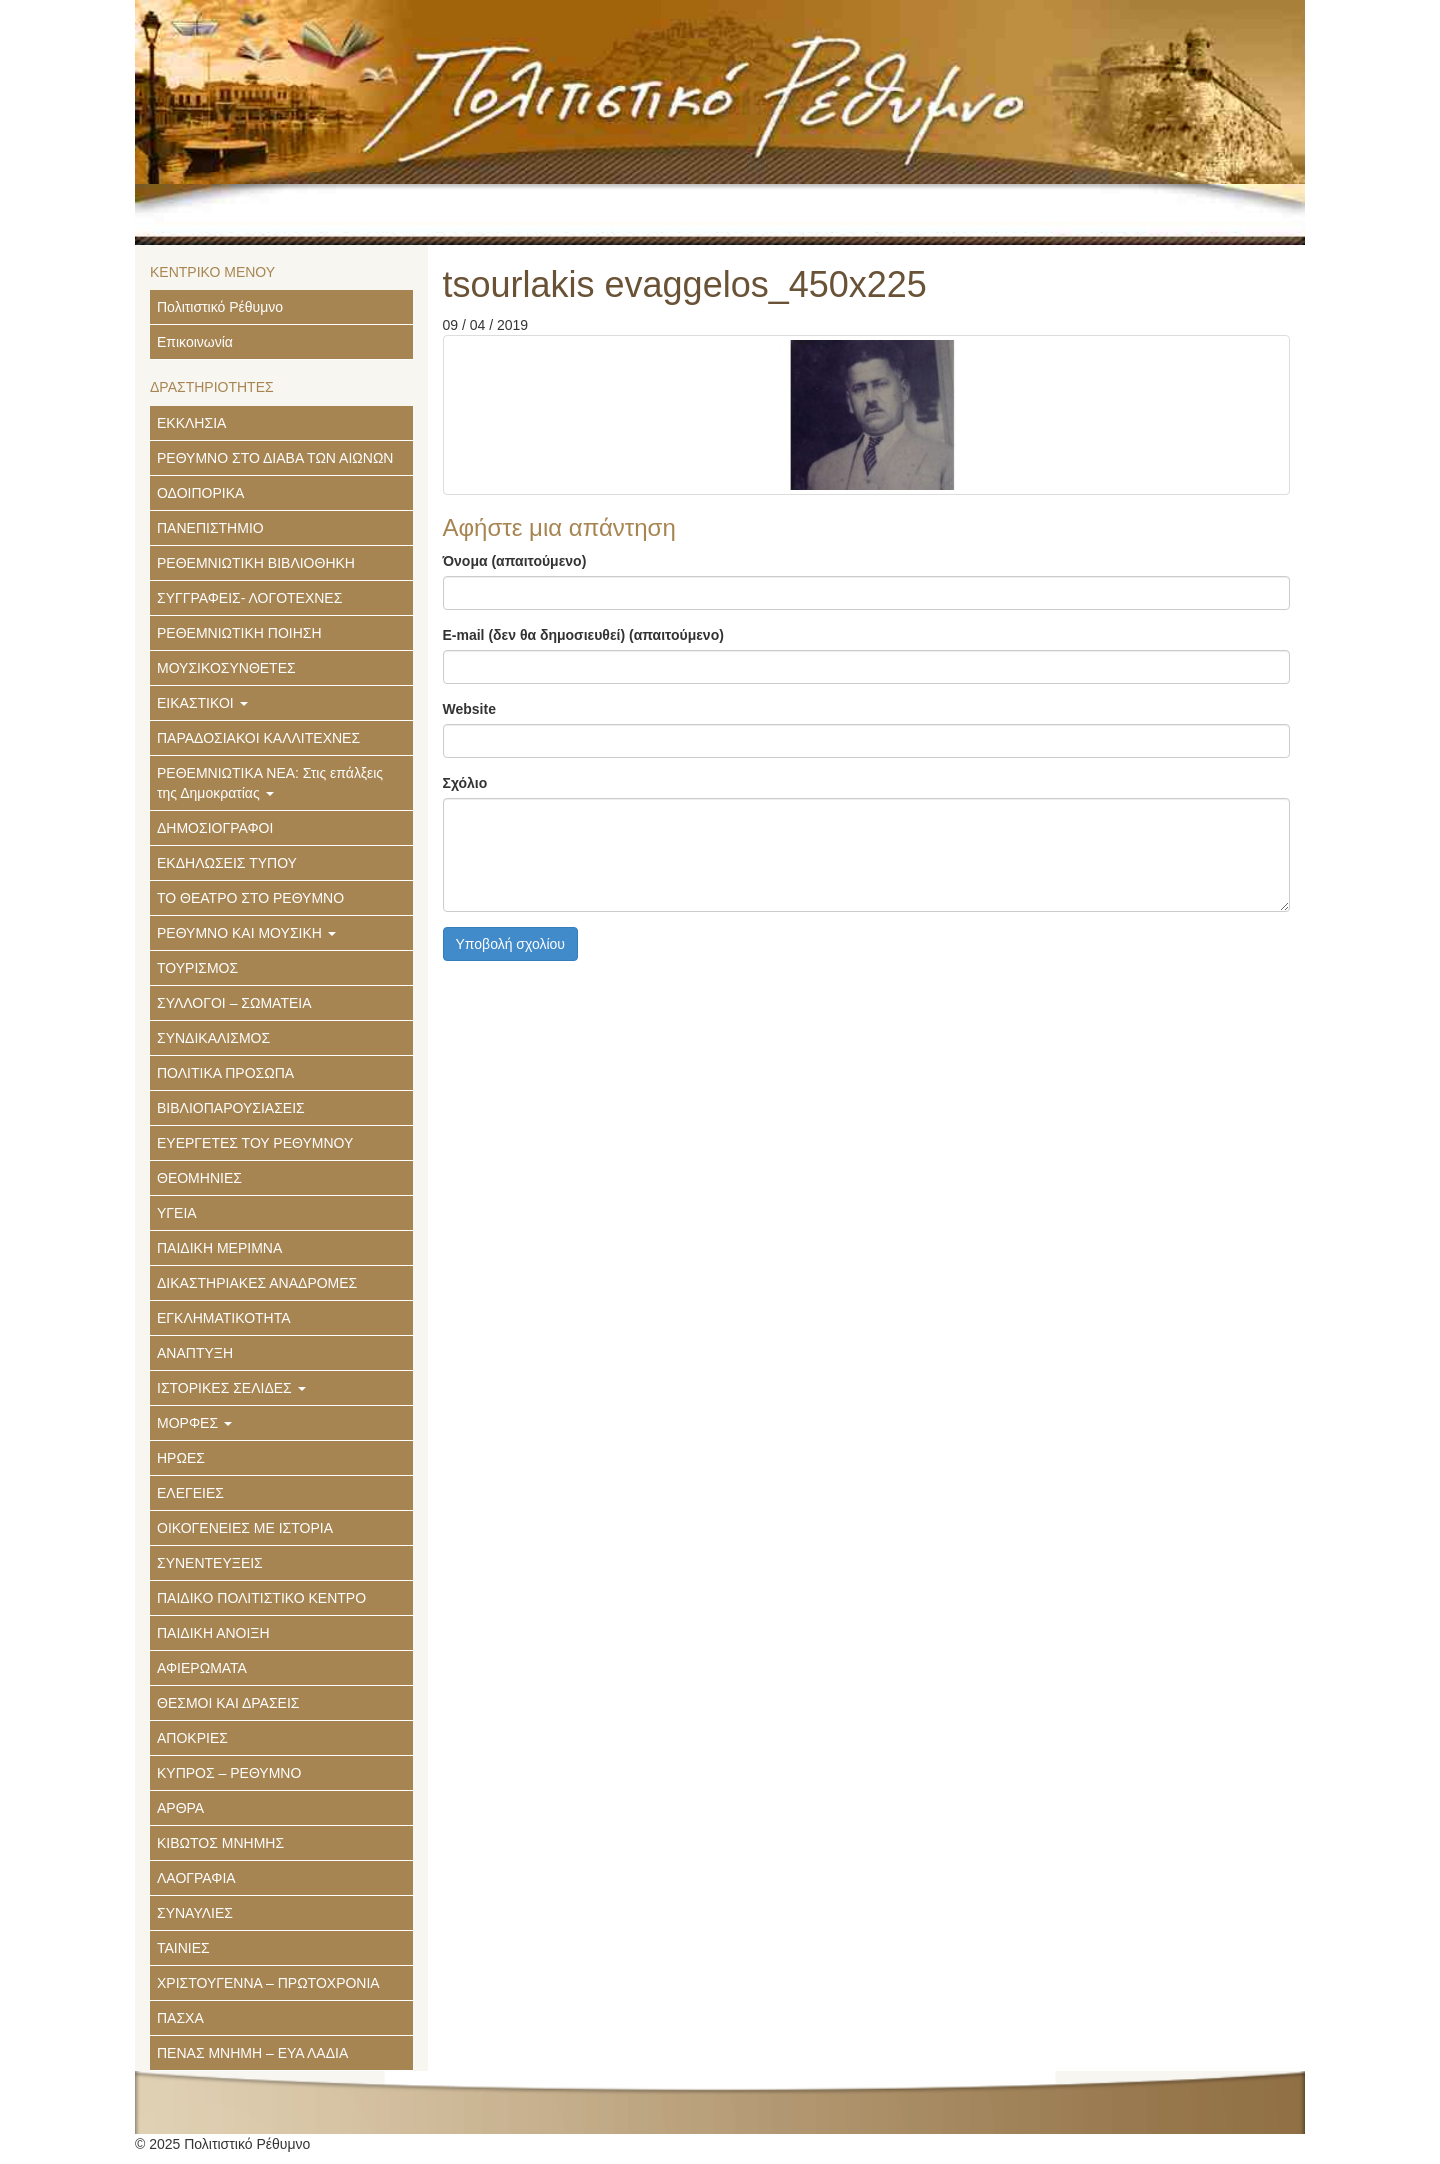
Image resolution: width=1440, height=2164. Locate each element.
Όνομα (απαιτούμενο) (515, 561)
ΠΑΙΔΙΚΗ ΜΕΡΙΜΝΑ (219, 1248)
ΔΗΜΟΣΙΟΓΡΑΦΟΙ (215, 828)
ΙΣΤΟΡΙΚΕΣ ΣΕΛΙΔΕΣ (231, 1388)
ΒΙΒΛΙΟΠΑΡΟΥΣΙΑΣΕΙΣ (231, 1108)
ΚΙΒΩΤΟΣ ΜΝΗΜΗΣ (220, 1843)
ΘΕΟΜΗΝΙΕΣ (199, 1178)
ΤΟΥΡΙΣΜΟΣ (197, 968)
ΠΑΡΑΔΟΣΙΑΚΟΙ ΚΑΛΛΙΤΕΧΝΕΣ (258, 738)
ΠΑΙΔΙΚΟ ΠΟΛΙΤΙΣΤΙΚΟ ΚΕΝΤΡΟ (261, 1598)
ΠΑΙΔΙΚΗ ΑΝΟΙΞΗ (213, 1633)
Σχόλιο (465, 783)
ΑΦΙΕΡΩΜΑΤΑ (202, 1668)
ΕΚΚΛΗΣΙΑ (191, 423)
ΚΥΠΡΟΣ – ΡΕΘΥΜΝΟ (229, 1773)
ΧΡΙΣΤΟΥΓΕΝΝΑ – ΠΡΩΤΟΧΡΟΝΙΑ (268, 1983)
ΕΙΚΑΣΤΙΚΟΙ (202, 703)
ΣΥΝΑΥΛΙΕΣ (195, 1913)
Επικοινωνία (195, 342)
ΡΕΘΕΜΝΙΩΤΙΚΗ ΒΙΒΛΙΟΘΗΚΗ (256, 563)
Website (469, 709)
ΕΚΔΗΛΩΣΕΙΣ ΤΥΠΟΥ (227, 863)
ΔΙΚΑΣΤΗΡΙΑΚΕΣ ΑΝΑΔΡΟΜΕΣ (257, 1283)
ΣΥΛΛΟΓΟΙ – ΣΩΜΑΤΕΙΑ (234, 1003)
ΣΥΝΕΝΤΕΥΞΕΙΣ (210, 1563)
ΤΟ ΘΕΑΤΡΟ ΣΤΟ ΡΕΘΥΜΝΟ (250, 898)
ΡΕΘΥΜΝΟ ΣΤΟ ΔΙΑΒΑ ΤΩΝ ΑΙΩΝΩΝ (275, 458)
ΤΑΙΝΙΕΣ (183, 1948)
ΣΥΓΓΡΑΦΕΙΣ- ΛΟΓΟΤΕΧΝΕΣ (249, 598)
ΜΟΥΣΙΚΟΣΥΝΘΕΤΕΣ (226, 668)
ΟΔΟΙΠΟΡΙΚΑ (200, 493)
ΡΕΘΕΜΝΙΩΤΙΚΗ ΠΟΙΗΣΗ (239, 633)
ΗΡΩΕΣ (181, 1458)
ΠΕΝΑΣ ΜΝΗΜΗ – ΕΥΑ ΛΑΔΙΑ (252, 2053)
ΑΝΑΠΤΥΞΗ (195, 1353)
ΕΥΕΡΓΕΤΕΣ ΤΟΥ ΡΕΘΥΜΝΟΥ (255, 1143)
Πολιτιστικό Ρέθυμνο (220, 307)
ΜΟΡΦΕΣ (194, 1423)
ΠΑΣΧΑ (180, 2018)
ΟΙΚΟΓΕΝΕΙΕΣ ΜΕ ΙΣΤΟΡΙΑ (245, 1528)
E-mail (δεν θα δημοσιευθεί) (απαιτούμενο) (583, 635)
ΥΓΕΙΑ (177, 1213)
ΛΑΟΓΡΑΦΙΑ (196, 1878)
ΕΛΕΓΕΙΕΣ (190, 1493)
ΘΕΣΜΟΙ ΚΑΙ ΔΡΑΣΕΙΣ (228, 1703)
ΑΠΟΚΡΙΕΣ (192, 1738)
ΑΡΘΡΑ (180, 1808)
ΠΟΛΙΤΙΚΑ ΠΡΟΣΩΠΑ (225, 1073)
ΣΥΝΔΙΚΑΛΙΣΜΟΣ (213, 1038)
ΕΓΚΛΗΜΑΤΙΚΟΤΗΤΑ (224, 1318)
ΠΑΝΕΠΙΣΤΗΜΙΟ (210, 528)
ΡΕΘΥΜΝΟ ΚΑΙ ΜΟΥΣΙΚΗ (246, 933)
